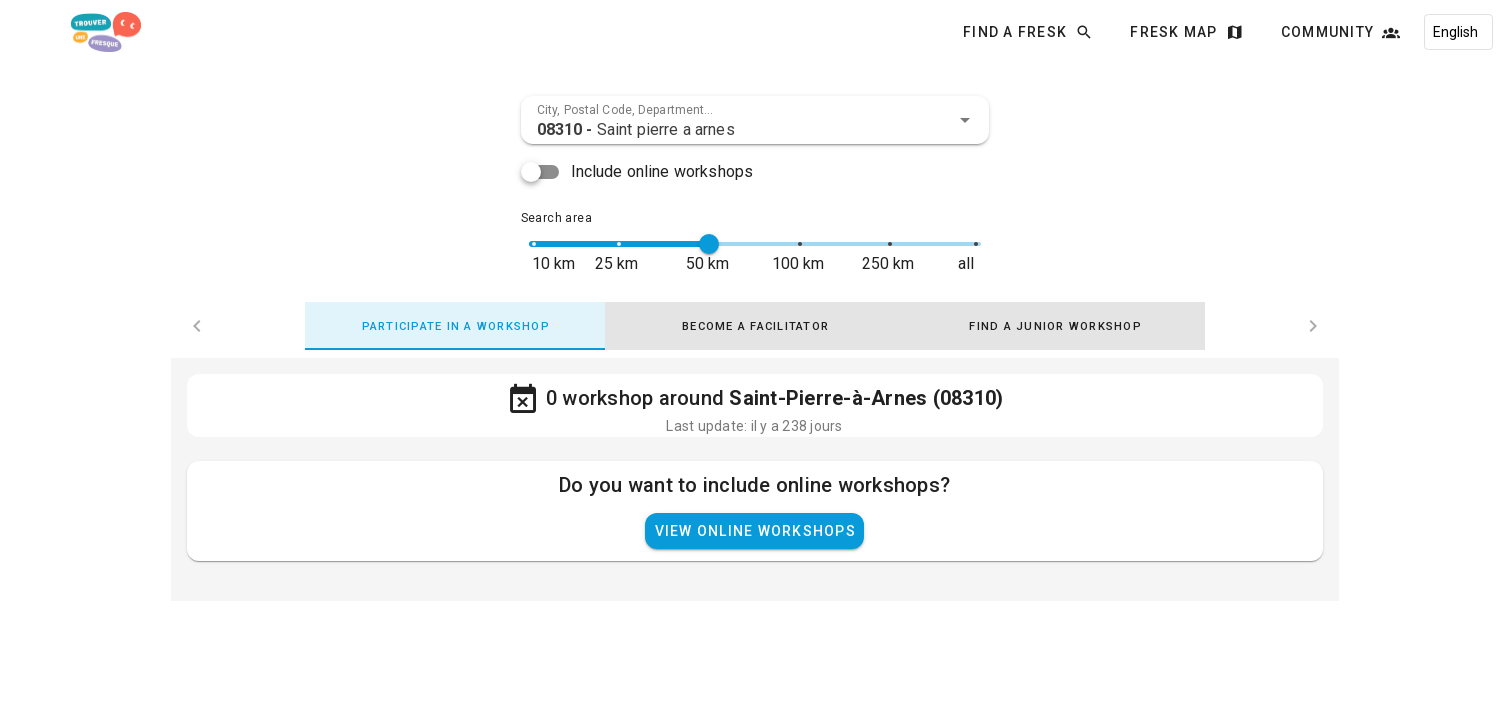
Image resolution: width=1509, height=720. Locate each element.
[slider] (709, 244)
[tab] (455, 326)
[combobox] (755, 120)
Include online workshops (662, 171)
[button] (965, 120)
